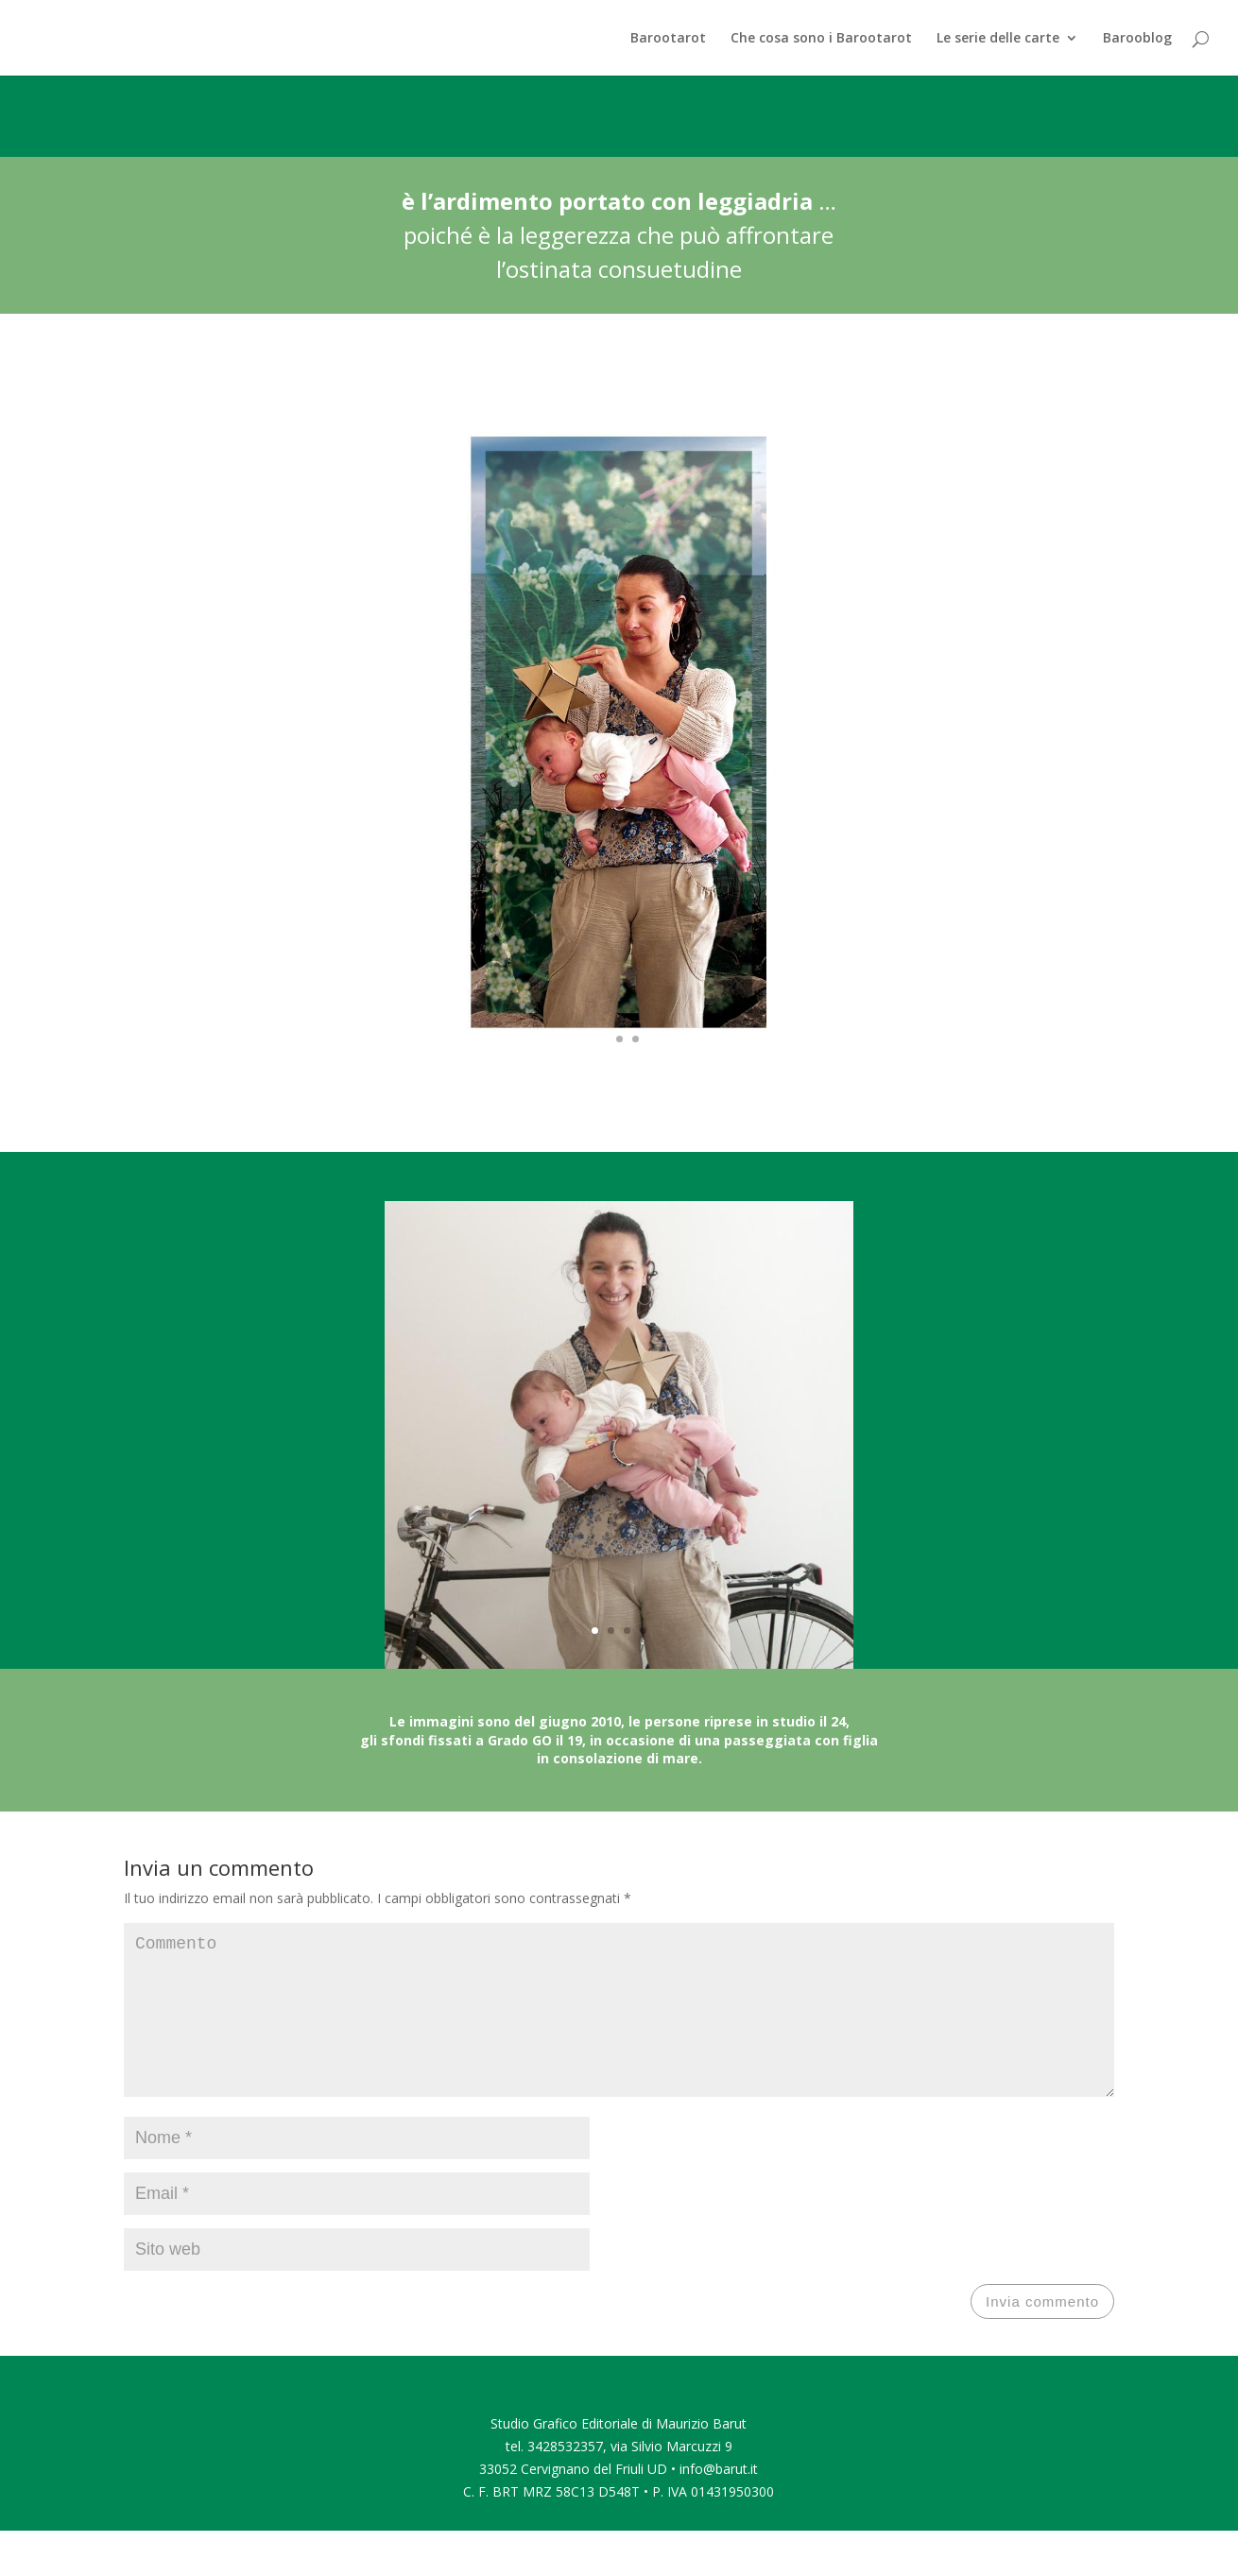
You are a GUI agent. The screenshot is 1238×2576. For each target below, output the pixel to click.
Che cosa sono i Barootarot (821, 38)
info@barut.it (718, 2499)
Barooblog (1137, 38)
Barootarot (668, 38)
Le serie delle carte (998, 38)
